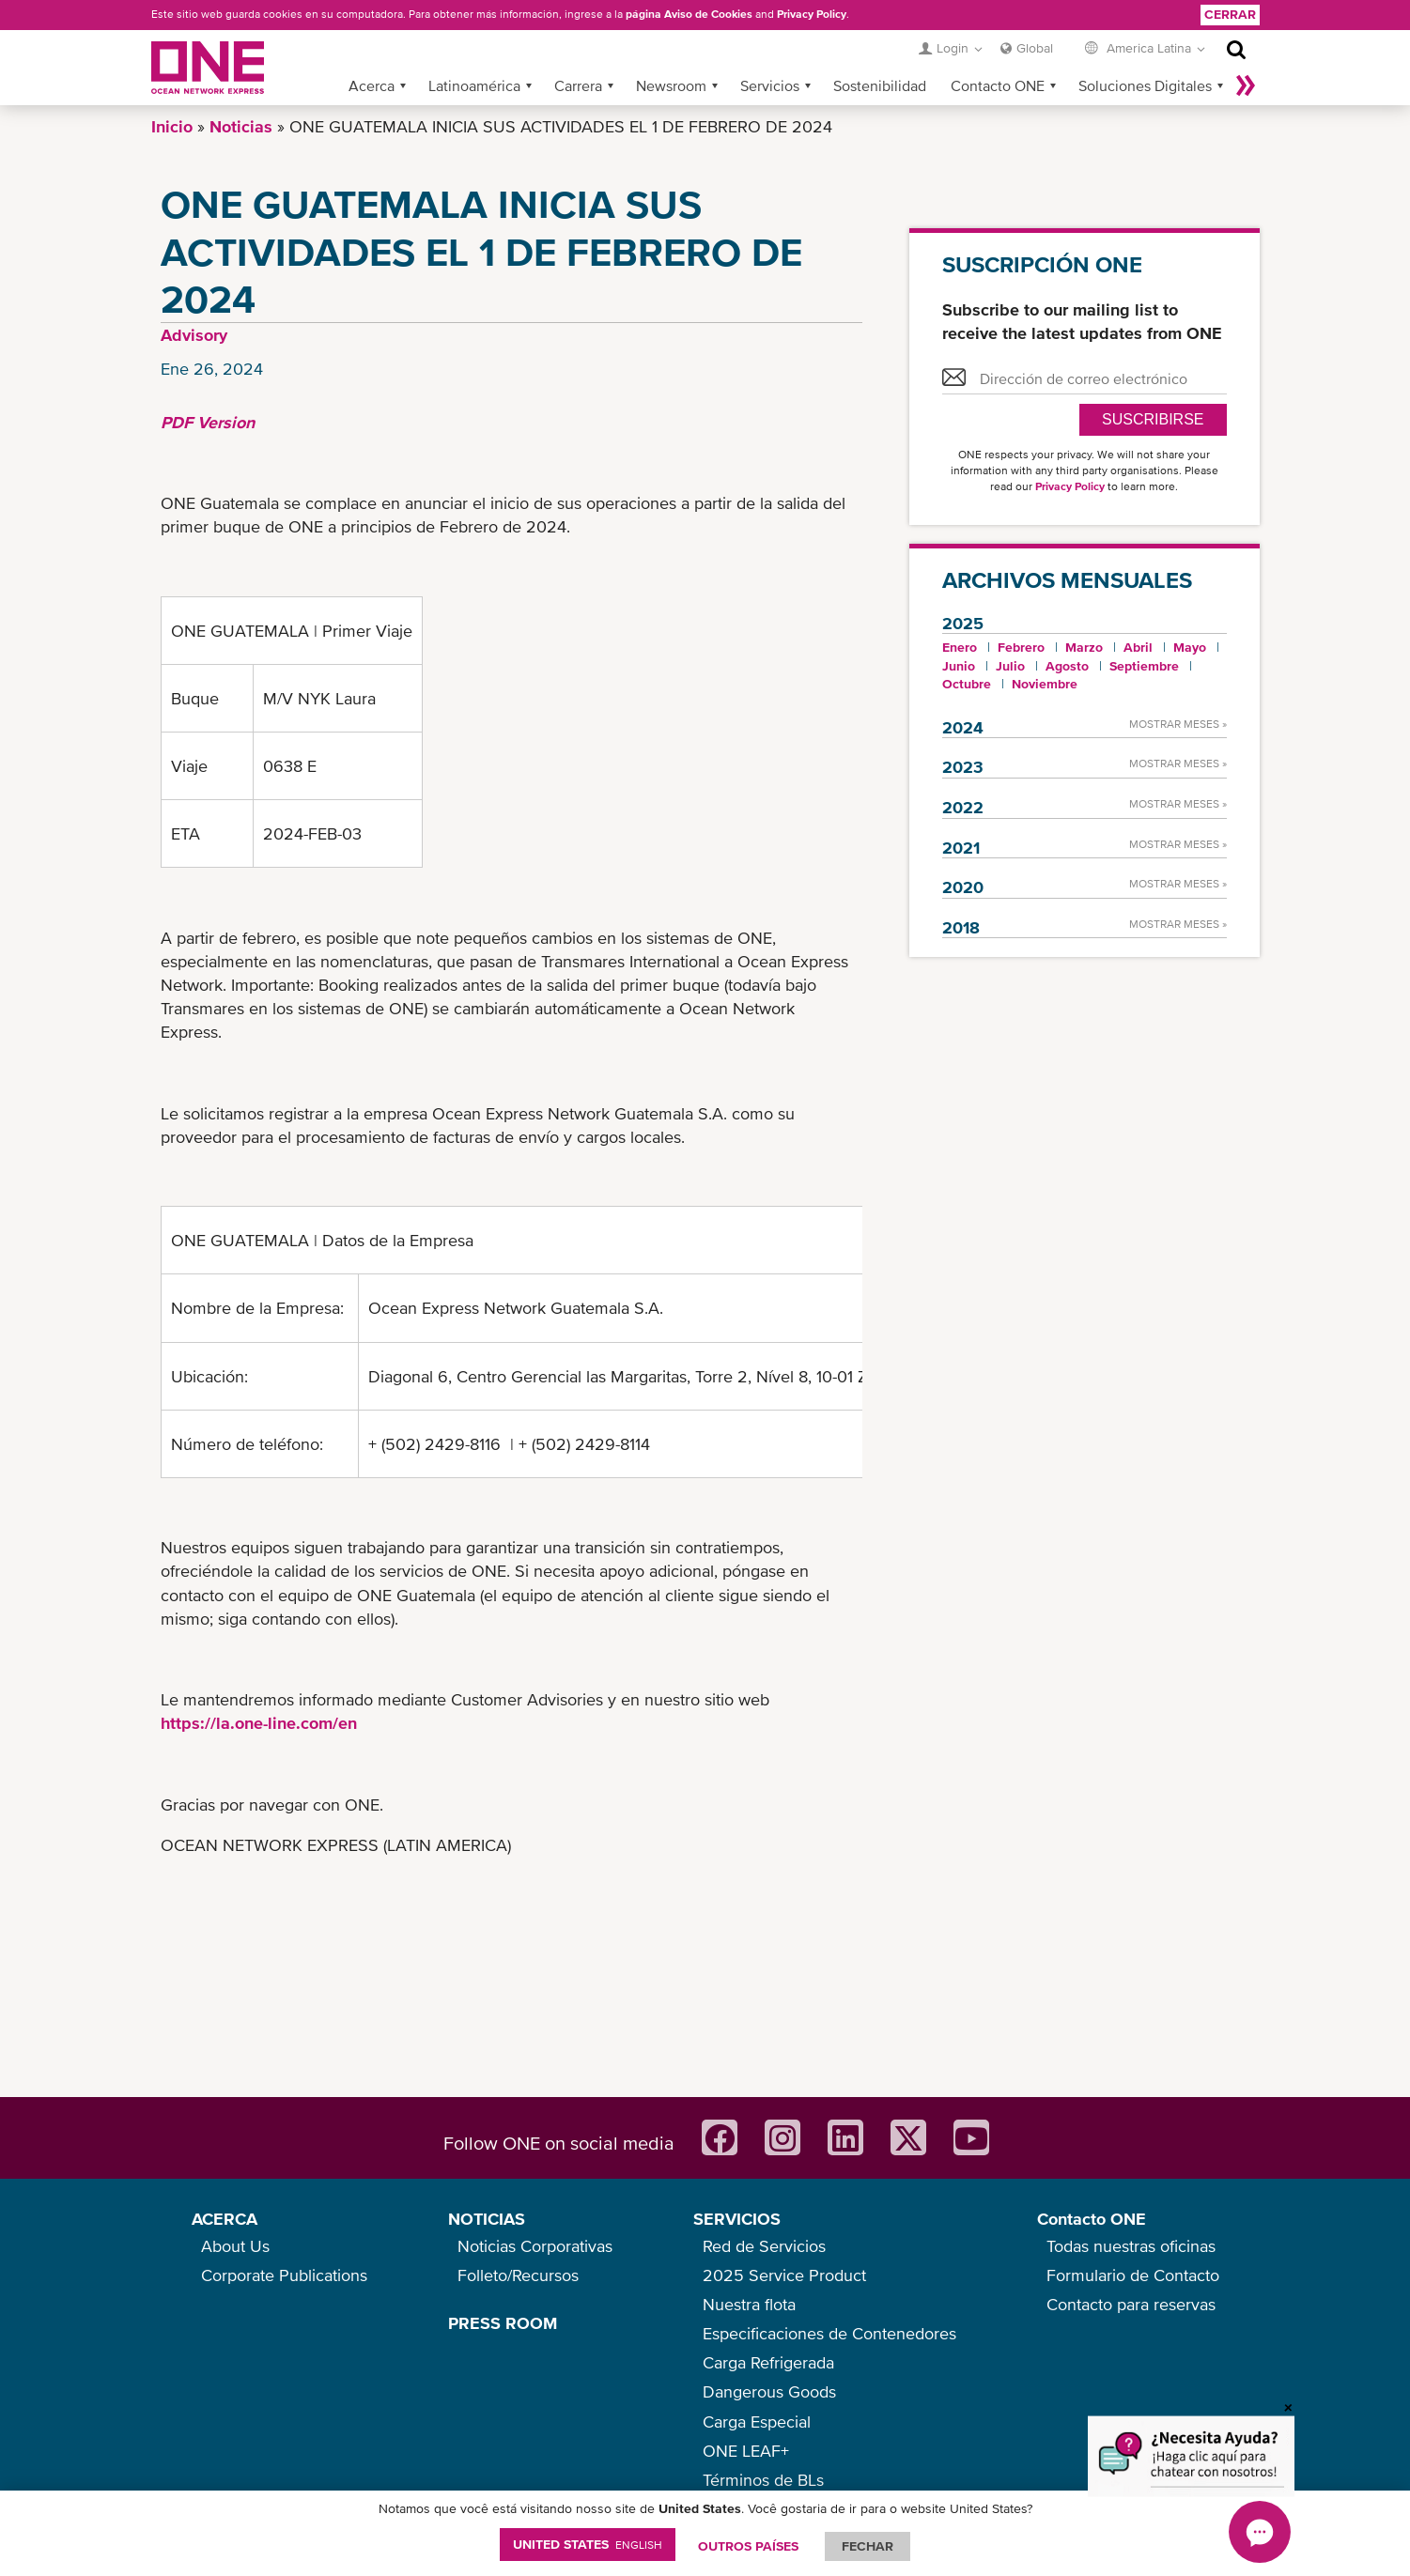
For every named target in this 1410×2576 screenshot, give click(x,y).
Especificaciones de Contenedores (829, 2333)
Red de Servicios (764, 2246)
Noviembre (1044, 683)
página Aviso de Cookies (689, 14)
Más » (1246, 85)
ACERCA (224, 2219)
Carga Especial (757, 2421)
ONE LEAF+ (746, 2450)
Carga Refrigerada (768, 2362)
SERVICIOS (737, 2219)
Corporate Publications (284, 2275)
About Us (235, 2246)
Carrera (578, 85)
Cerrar (1230, 14)
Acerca (372, 85)
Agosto (1067, 665)
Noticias (240, 126)
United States (587, 2544)
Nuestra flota (749, 2304)
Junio (958, 665)
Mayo (1189, 647)
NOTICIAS (486, 2219)
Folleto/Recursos (518, 2275)
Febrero (1021, 647)
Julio (1010, 665)
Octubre (966, 683)
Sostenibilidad (879, 85)
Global (1034, 47)
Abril (1138, 647)
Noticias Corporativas (534, 2246)
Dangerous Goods (769, 2391)
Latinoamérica (474, 85)
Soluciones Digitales (1145, 85)
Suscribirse (1152, 419)
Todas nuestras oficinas (1131, 2246)
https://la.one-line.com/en (259, 1723)
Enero (959, 647)
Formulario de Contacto (1132, 2275)
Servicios (769, 85)
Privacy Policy (811, 14)
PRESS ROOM (502, 2323)
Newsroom (671, 85)
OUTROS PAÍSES (748, 2545)
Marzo (1084, 647)
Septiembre (1144, 665)
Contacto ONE (998, 85)
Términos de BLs (763, 2480)
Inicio (172, 126)
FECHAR (867, 2545)
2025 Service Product (784, 2275)
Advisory (194, 335)
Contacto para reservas (1131, 2304)
